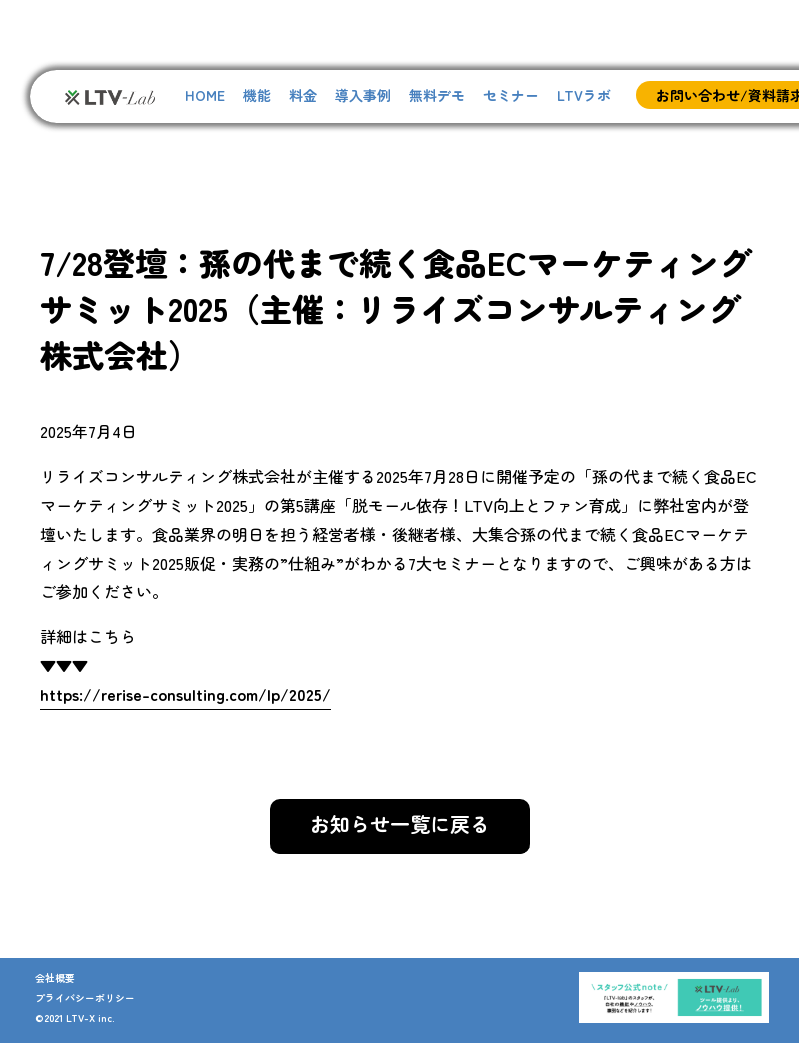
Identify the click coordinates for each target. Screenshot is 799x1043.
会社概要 (55, 977)
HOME (205, 95)
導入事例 (363, 95)
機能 (257, 95)
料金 (303, 95)
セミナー (511, 95)
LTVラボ (584, 95)
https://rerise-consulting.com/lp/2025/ (185, 694)
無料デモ (437, 95)
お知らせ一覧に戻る (400, 823)
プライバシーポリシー (85, 997)
